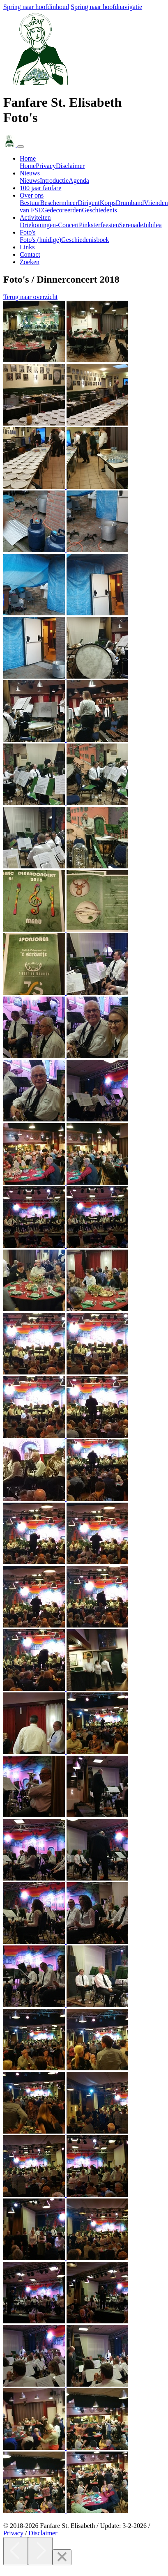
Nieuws (30, 180)
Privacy (46, 165)
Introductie (54, 180)
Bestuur (30, 202)
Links (27, 247)
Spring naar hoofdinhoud (36, 6)
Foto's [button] (27, 232)
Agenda (79, 180)
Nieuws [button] (30, 173)
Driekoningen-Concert (49, 224)
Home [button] (28, 158)
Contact (30, 254)
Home (28, 165)
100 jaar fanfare (40, 187)
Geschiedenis (99, 210)
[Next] (40, 2551)
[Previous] (15, 2551)
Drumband (130, 202)
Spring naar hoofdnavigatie (106, 6)
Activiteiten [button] (35, 217)
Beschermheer (59, 202)
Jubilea (152, 224)
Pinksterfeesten (99, 224)
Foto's (40, 239)
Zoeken (29, 261)
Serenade (131, 224)
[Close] (62, 2557)
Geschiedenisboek (85, 239)
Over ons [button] (32, 195)
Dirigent (88, 202)
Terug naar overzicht (30, 296)
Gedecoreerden (62, 210)
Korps (108, 202)
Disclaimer (70, 165)
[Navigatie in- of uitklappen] (20, 146)
